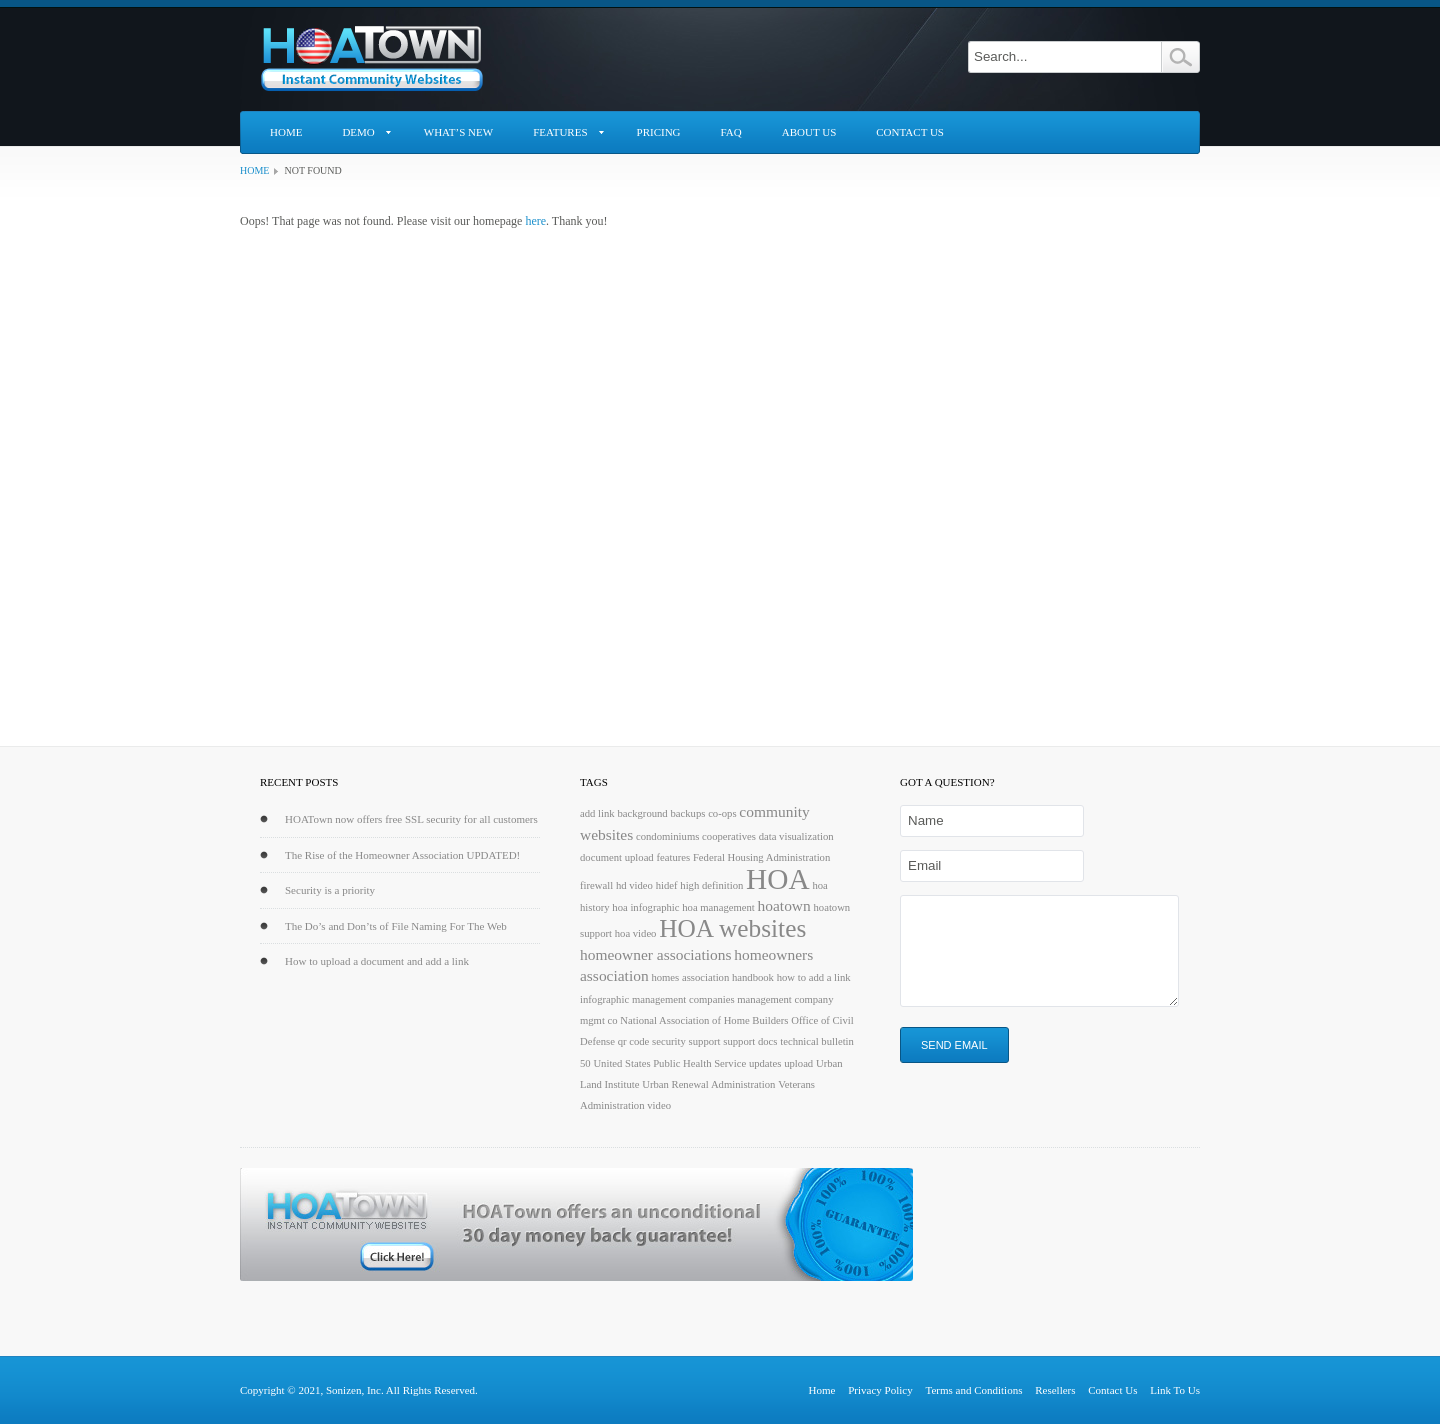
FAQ (731, 132)
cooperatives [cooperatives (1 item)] (729, 836)
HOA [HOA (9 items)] (778, 879)
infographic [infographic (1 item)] (604, 999)
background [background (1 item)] (642, 813)
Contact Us (910, 132)
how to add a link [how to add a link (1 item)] (814, 977)
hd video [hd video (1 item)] (634, 885)
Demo (358, 132)
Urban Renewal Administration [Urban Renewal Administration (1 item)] (708, 1084)
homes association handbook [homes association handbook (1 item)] (712, 977)
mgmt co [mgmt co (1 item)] (599, 1020)
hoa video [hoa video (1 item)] (636, 933)
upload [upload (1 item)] (798, 1063)
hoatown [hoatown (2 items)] (784, 905)
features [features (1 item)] (673, 857)
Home (286, 132)
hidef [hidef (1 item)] (667, 885)
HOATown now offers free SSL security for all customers (411, 819)
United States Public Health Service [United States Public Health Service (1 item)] (669, 1063)
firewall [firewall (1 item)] (596, 885)
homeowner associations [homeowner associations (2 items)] (656, 954)
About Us (809, 132)
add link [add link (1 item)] (597, 813)
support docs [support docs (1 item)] (750, 1041)
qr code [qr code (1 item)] (634, 1041)
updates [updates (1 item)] (765, 1063)
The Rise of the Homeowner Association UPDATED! (402, 855)
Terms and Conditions (973, 1390)
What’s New (458, 132)
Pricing (659, 132)
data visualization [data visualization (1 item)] (796, 836)
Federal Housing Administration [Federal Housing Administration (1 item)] (761, 857)
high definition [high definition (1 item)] (711, 885)
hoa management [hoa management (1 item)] (718, 907)
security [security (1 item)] (669, 1041)
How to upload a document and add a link (377, 961)
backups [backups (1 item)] (687, 813)
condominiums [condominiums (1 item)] (667, 836)
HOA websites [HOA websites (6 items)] (732, 928)
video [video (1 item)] (659, 1105)
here (535, 221)
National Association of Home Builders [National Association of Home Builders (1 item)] (704, 1020)
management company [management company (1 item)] (785, 999)
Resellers (1055, 1390)
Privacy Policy (880, 1390)
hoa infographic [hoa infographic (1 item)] (645, 907)
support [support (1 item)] (705, 1041)
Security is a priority (330, 890)
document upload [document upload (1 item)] (617, 857)
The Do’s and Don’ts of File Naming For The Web (396, 926)
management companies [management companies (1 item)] (683, 999)
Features (560, 132)
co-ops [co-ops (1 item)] (722, 813)
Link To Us (1175, 1390)
